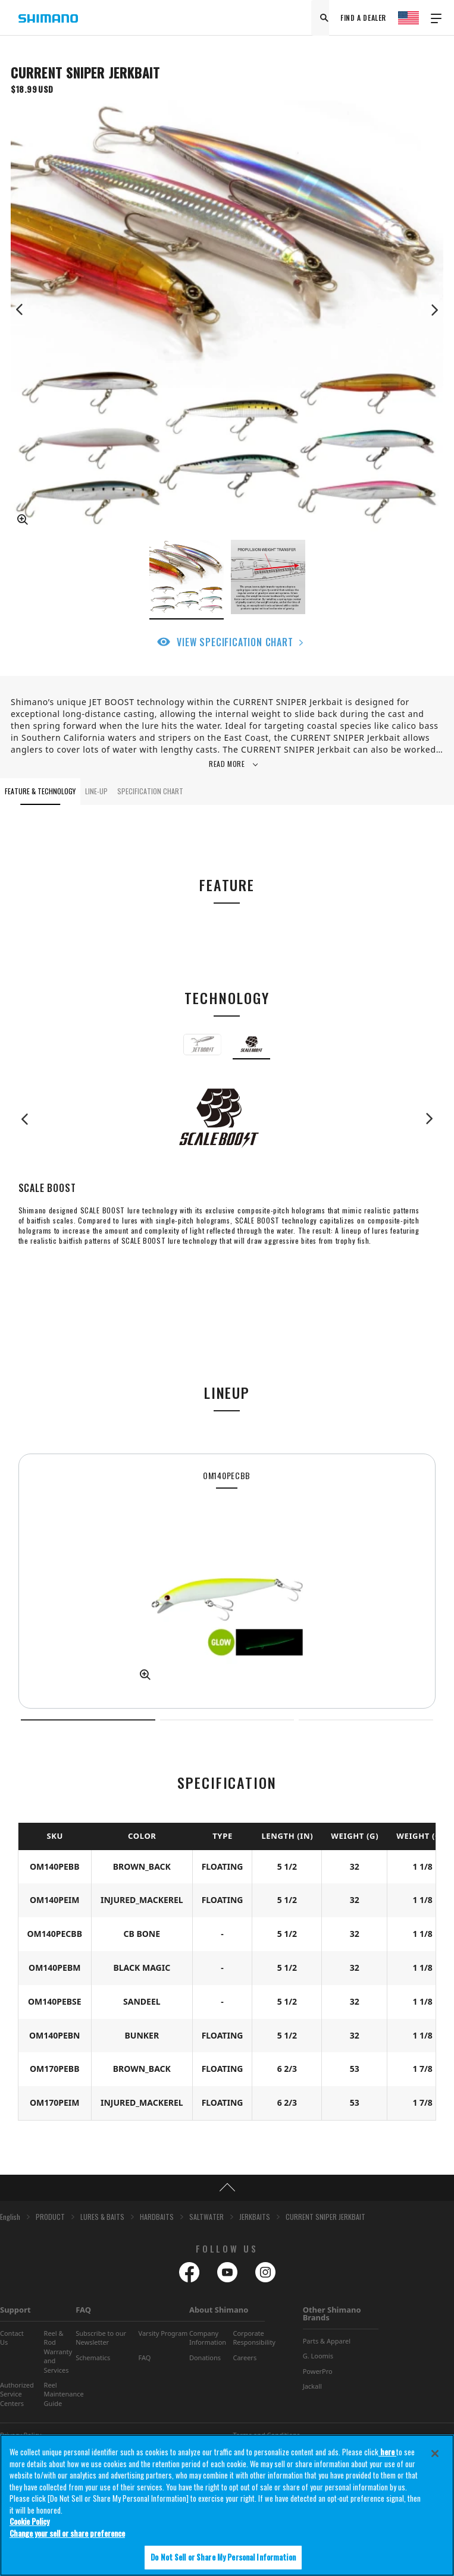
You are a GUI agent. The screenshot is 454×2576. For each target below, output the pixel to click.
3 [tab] (366, 1720)
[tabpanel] (227, 1581)
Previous (20, 310)
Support (15, 2309)
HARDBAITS (157, 2217)
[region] (227, 2505)
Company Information (207, 2338)
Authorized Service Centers (17, 2394)
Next (434, 310)
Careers (244, 2357)
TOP (227, 2188)
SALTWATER (206, 2217)
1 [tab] (88, 1720)
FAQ (83, 2309)
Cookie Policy (29, 2521)
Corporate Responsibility (254, 2338)
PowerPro (318, 2371)
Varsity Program (163, 2333)
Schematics (93, 2357)
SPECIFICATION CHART (150, 791)
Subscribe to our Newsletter (101, 2338)
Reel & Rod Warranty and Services (58, 2351)
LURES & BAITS (102, 2217)
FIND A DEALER (363, 17)
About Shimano (218, 2309)
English (10, 2217)
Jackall (312, 2386)
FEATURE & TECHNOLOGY (40, 791)
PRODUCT (50, 2217)
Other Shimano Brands (332, 2313)
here (387, 2452)
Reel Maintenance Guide (64, 2394)
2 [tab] (227, 1720)
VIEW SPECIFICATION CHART (235, 642)
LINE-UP (96, 791)
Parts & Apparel (326, 2340)
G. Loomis (318, 2355)
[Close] (435, 2453)
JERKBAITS (254, 2217)
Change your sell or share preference (67, 2533)
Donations (205, 2357)
